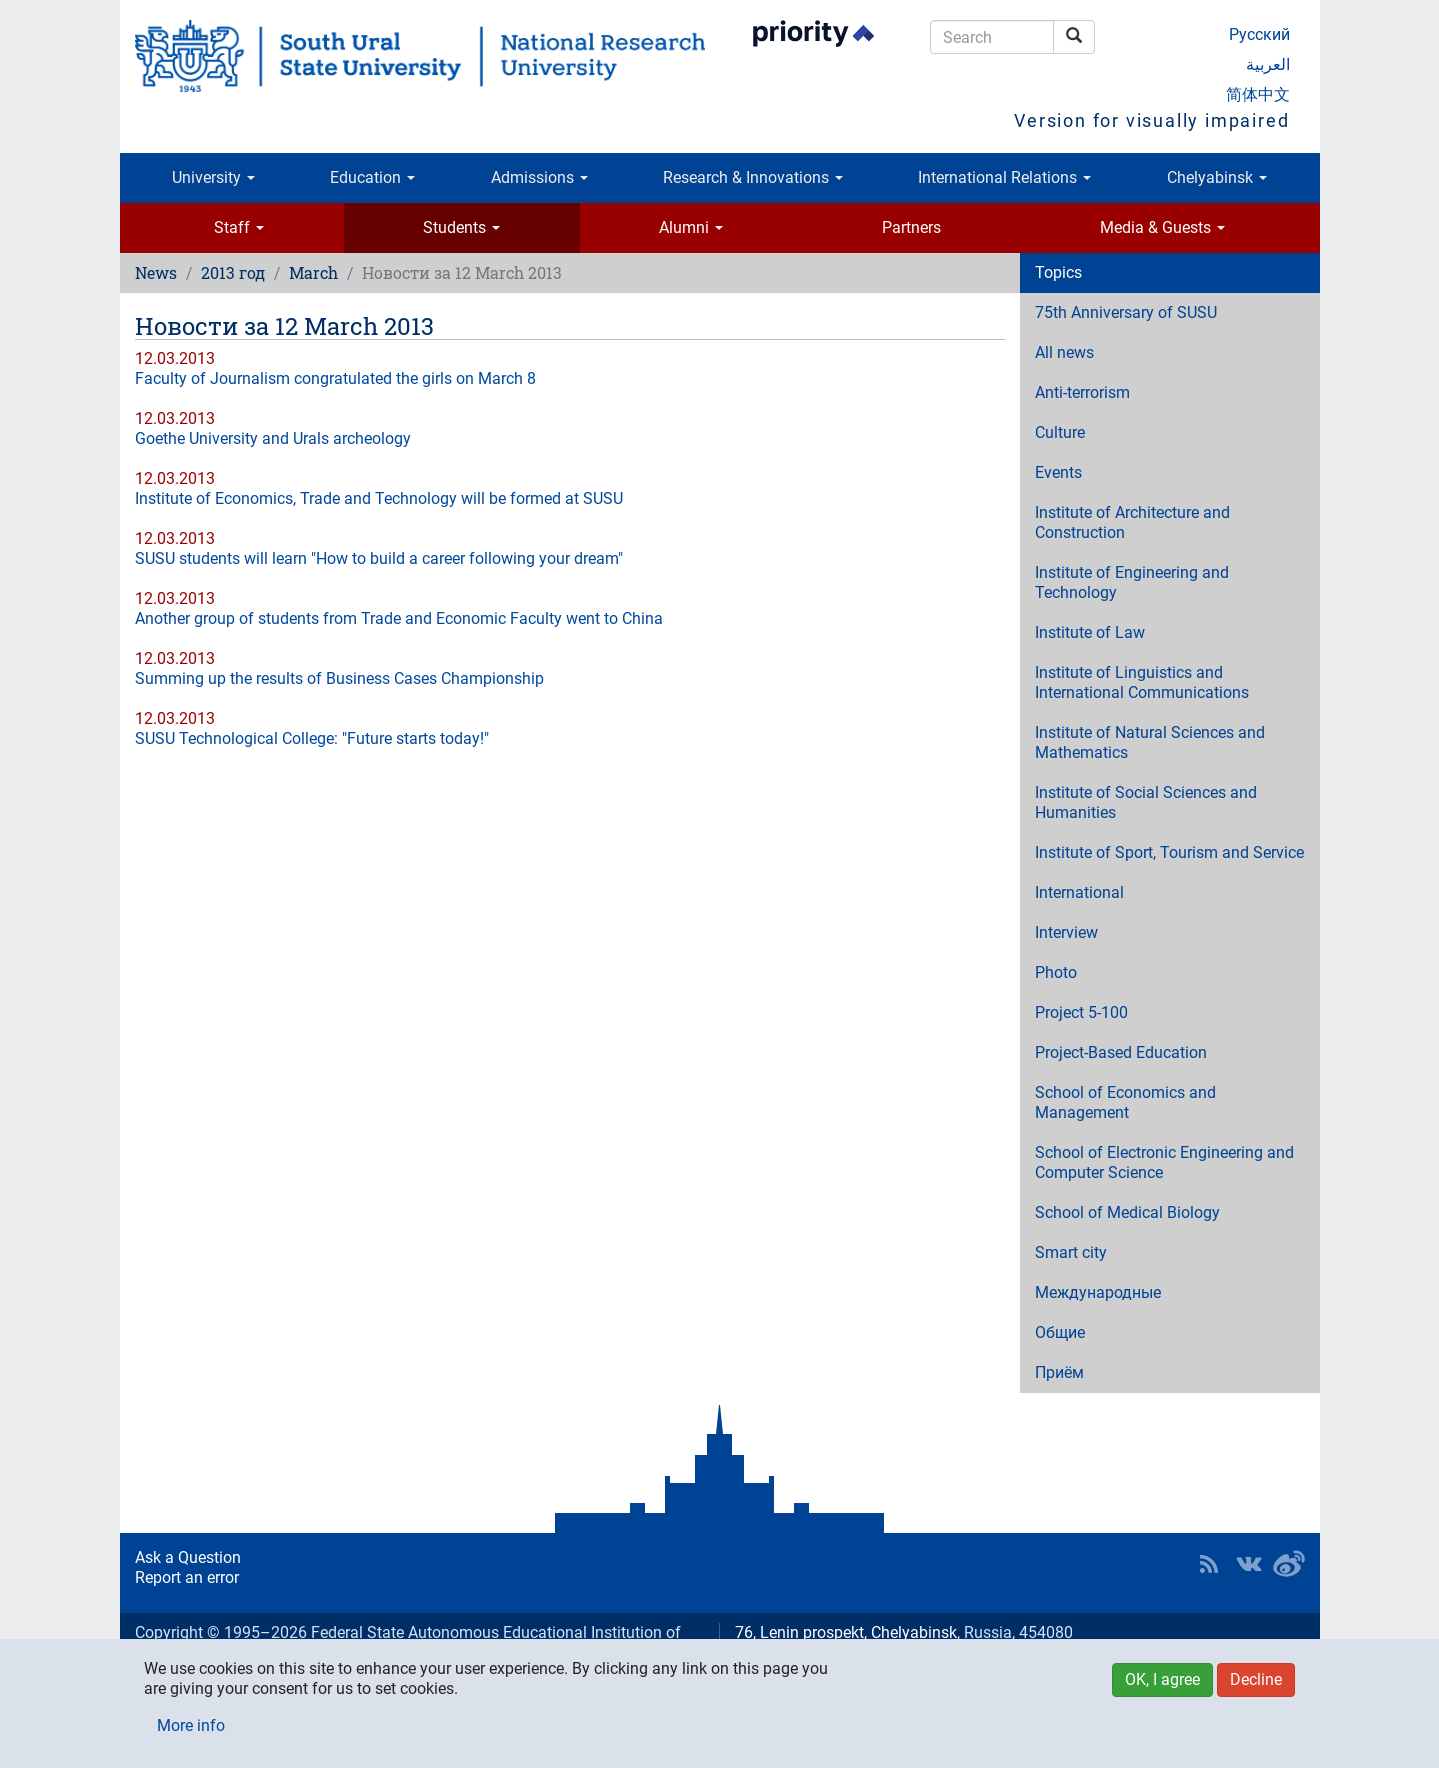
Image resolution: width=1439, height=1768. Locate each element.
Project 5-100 (1081, 1012)
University (213, 177)
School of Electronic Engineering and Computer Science (1164, 1162)
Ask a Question (188, 1557)
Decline (1256, 1679)
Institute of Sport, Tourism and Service (1169, 852)
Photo (1056, 972)
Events (1058, 472)
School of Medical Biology (1127, 1212)
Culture (1060, 432)
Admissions (539, 177)
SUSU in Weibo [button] (1289, 1564)
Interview (1066, 932)
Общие (1060, 1332)
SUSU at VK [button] (1249, 1564)
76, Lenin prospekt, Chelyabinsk (846, 1632)
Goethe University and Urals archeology (273, 438)
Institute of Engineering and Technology (1132, 582)
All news (1064, 352)
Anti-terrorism (1082, 392)
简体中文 (1258, 94)
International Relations (1004, 177)
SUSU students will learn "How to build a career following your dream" (379, 558)
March (313, 272)
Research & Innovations (753, 177)
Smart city (1071, 1252)
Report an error (187, 1577)
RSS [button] (1209, 1564)
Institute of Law (1090, 632)
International (1079, 892)
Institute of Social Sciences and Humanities (1146, 802)
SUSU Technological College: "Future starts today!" (312, 738)
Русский (1259, 34)
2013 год (233, 272)
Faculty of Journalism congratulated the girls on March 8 (335, 378)
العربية (1268, 64)
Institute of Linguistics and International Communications (1142, 682)
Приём (1059, 1372)
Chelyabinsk (1217, 177)
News (156, 272)
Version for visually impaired (1151, 120)
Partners (911, 227)
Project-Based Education (1121, 1052)
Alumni (691, 227)
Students (461, 227)
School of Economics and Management (1125, 1102)
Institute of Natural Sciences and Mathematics (1150, 742)
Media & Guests (1162, 227)
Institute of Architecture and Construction (1132, 522)
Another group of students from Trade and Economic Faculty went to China (399, 618)
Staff (239, 227)
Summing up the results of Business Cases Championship (339, 678)
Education (372, 177)
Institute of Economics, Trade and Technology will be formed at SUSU (379, 498)
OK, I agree (1162, 1679)
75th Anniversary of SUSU (1126, 312)
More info (191, 1725)
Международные (1098, 1292)
